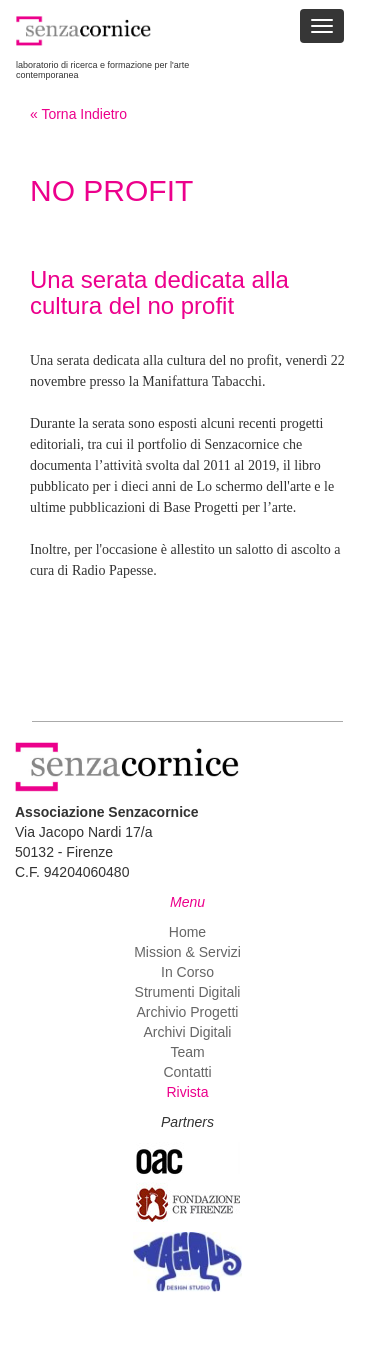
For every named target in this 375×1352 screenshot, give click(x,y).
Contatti (187, 1072)
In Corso (187, 972)
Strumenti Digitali (188, 992)
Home (187, 932)
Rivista (187, 1092)
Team (187, 1052)
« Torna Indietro (78, 114)
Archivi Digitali (188, 1032)
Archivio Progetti (188, 1012)
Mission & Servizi (187, 952)
